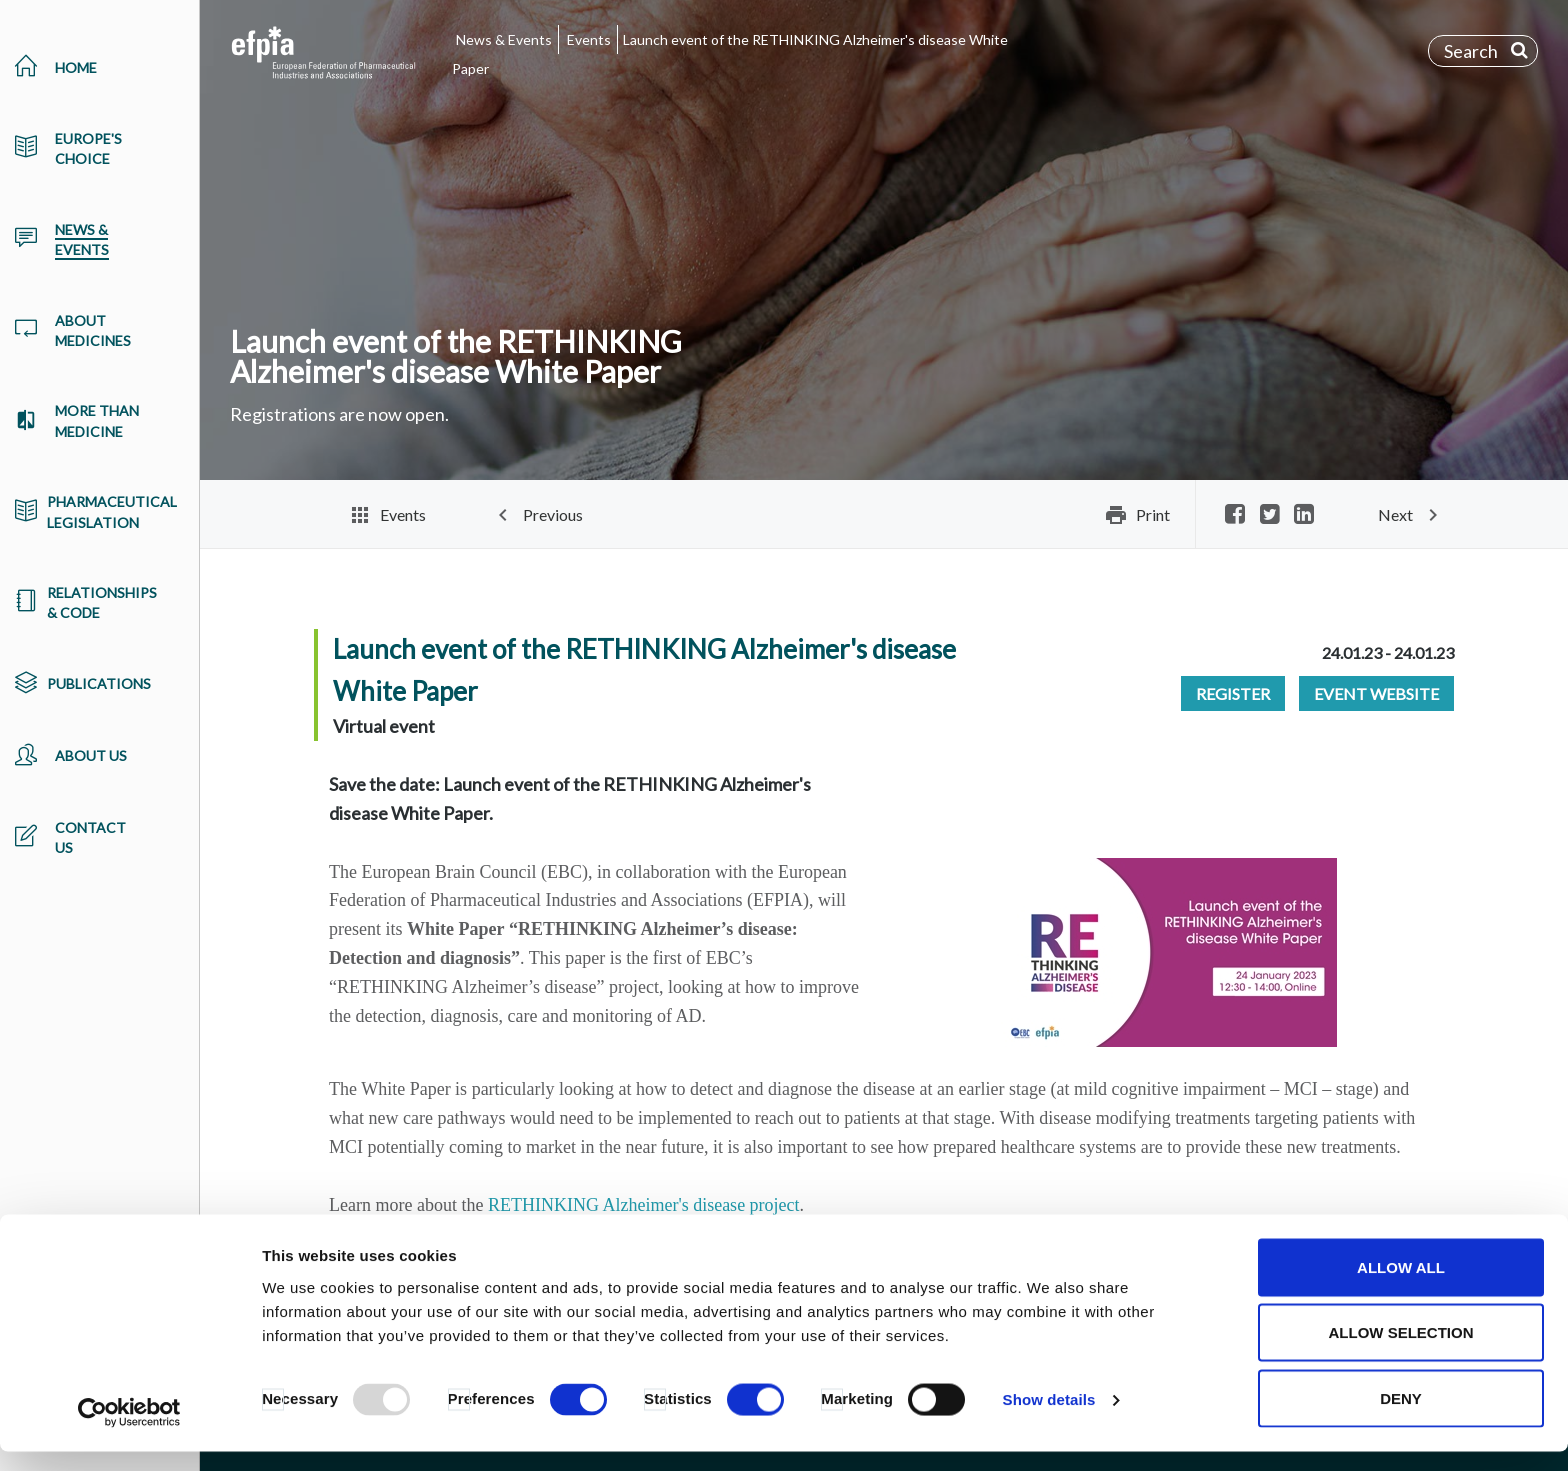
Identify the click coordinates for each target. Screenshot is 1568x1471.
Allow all (1401, 1286)
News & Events (504, 39)
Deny (1401, 1417)
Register (1233, 693)
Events (589, 39)
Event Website (1376, 693)
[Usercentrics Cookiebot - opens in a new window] (129, 1432)
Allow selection (1401, 1352)
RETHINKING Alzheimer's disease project (644, 1205)
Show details (1049, 1419)
